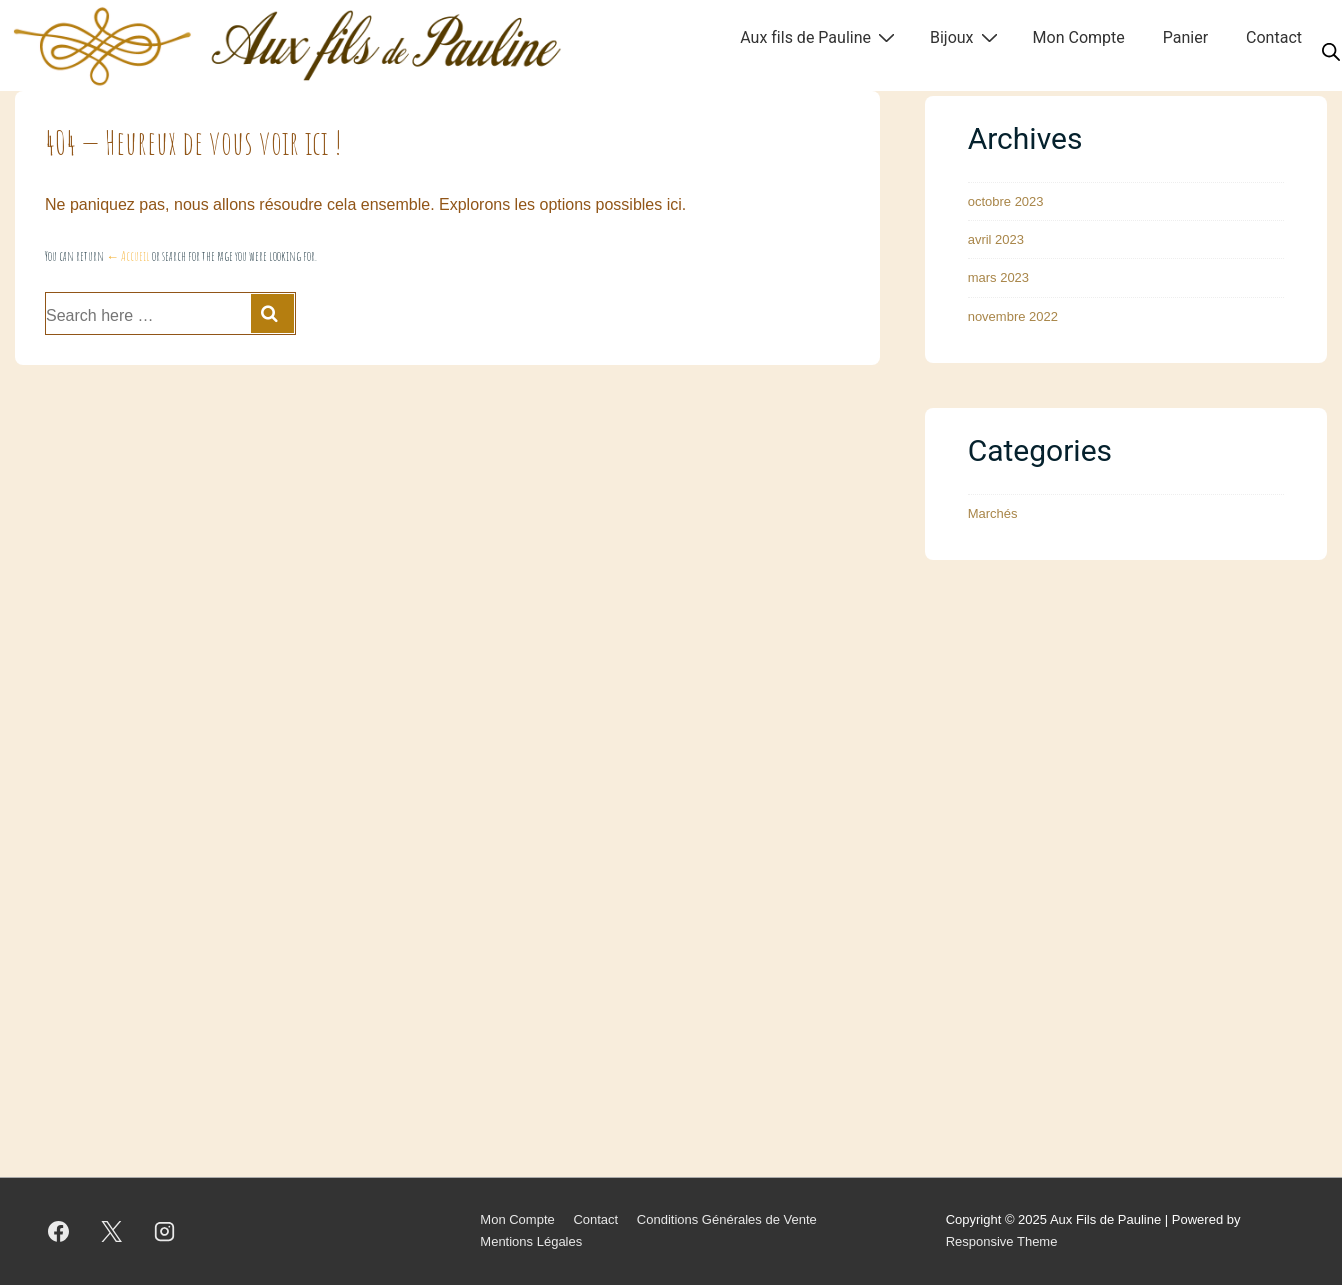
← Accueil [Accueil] (128, 256)
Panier (1185, 37)
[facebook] (59, 1231)
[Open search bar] (1331, 53)
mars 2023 (998, 277)
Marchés (993, 513)
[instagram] (165, 1231)
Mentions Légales (531, 1241)
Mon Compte (1079, 37)
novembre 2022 (1013, 316)
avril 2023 (996, 239)
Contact (1274, 37)
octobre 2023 (1006, 201)
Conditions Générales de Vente (727, 1219)
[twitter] (112, 1231)
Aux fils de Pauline (820, 37)
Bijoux (966, 37)
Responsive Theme (1002, 1241)
